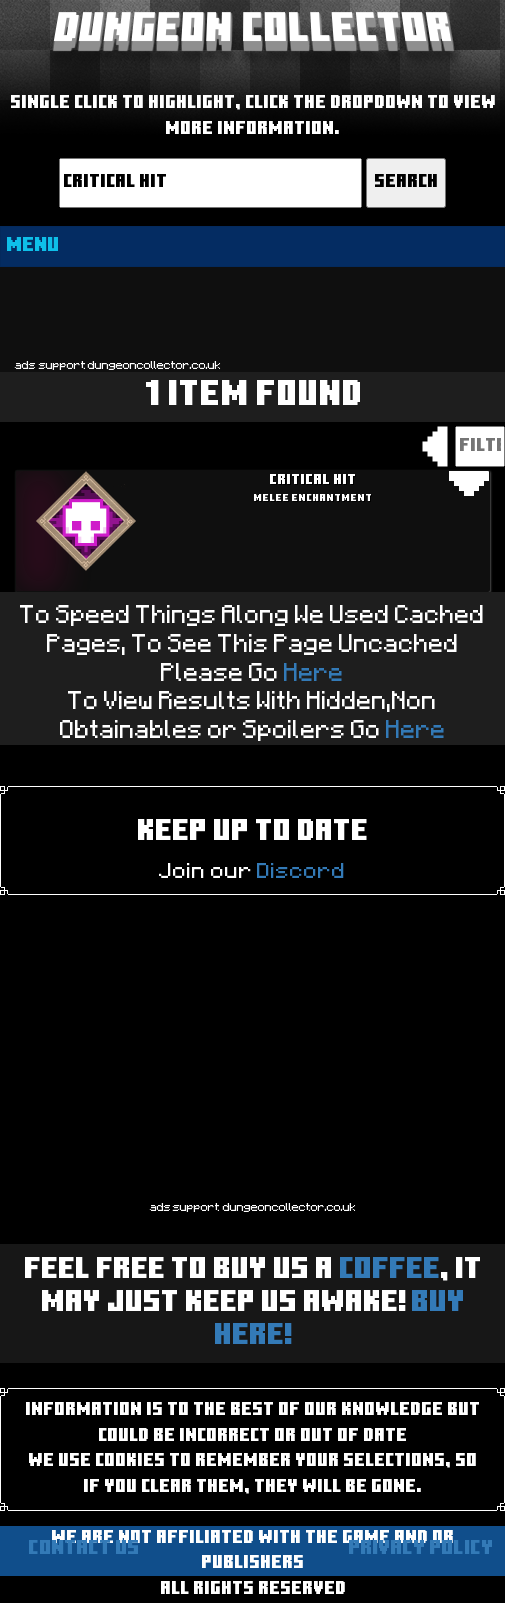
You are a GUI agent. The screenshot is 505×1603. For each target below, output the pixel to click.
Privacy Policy (420, 1549)
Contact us (83, 1549)
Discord (301, 871)
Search (406, 182)
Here (314, 673)
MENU (32, 246)
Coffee (389, 1270)
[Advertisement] (252, 311)
